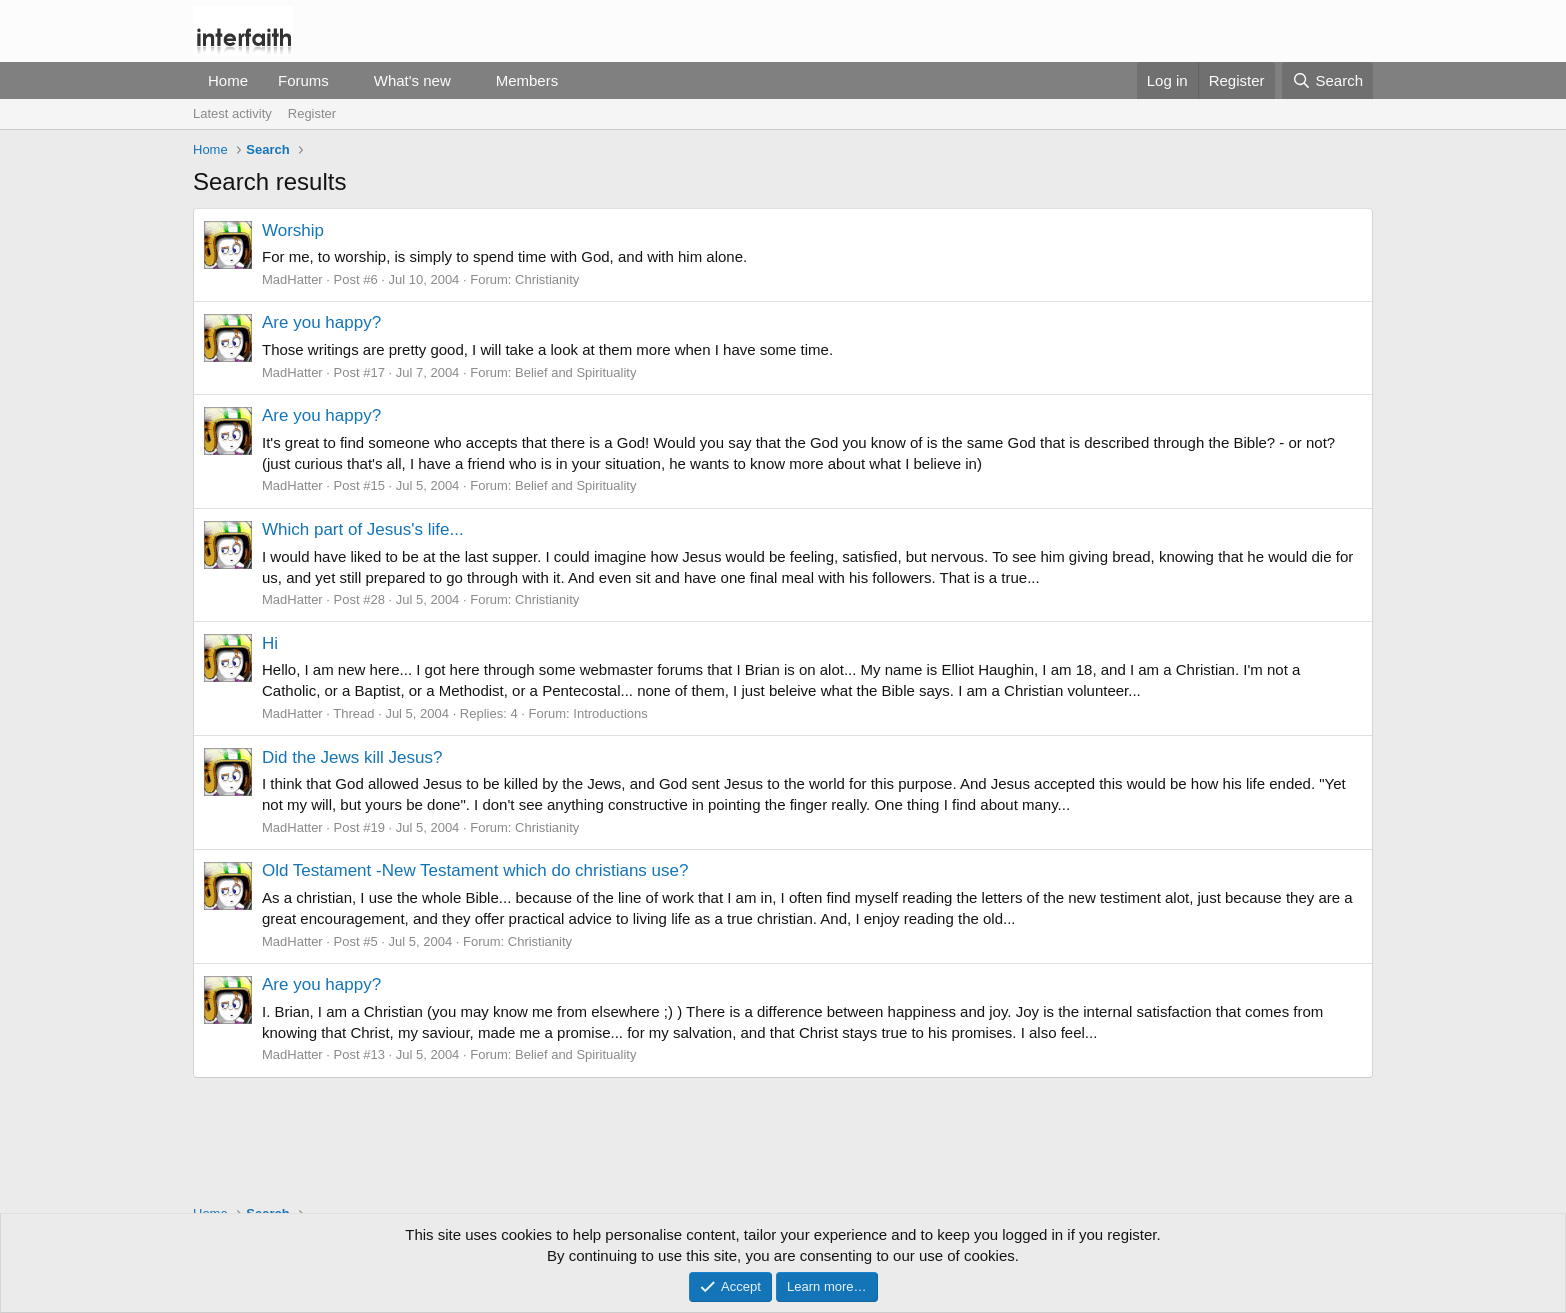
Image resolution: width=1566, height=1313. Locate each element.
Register (312, 113)
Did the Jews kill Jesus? (352, 757)
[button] (345, 80)
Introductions (610, 713)
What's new (412, 80)
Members (527, 80)
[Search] (1327, 80)
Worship (293, 230)
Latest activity (232, 113)
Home (228, 80)
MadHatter (292, 279)
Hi (270, 643)
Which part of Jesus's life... (363, 529)
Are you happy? (321, 322)
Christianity (547, 279)
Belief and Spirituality (575, 372)
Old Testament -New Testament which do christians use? (475, 870)
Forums (303, 80)
